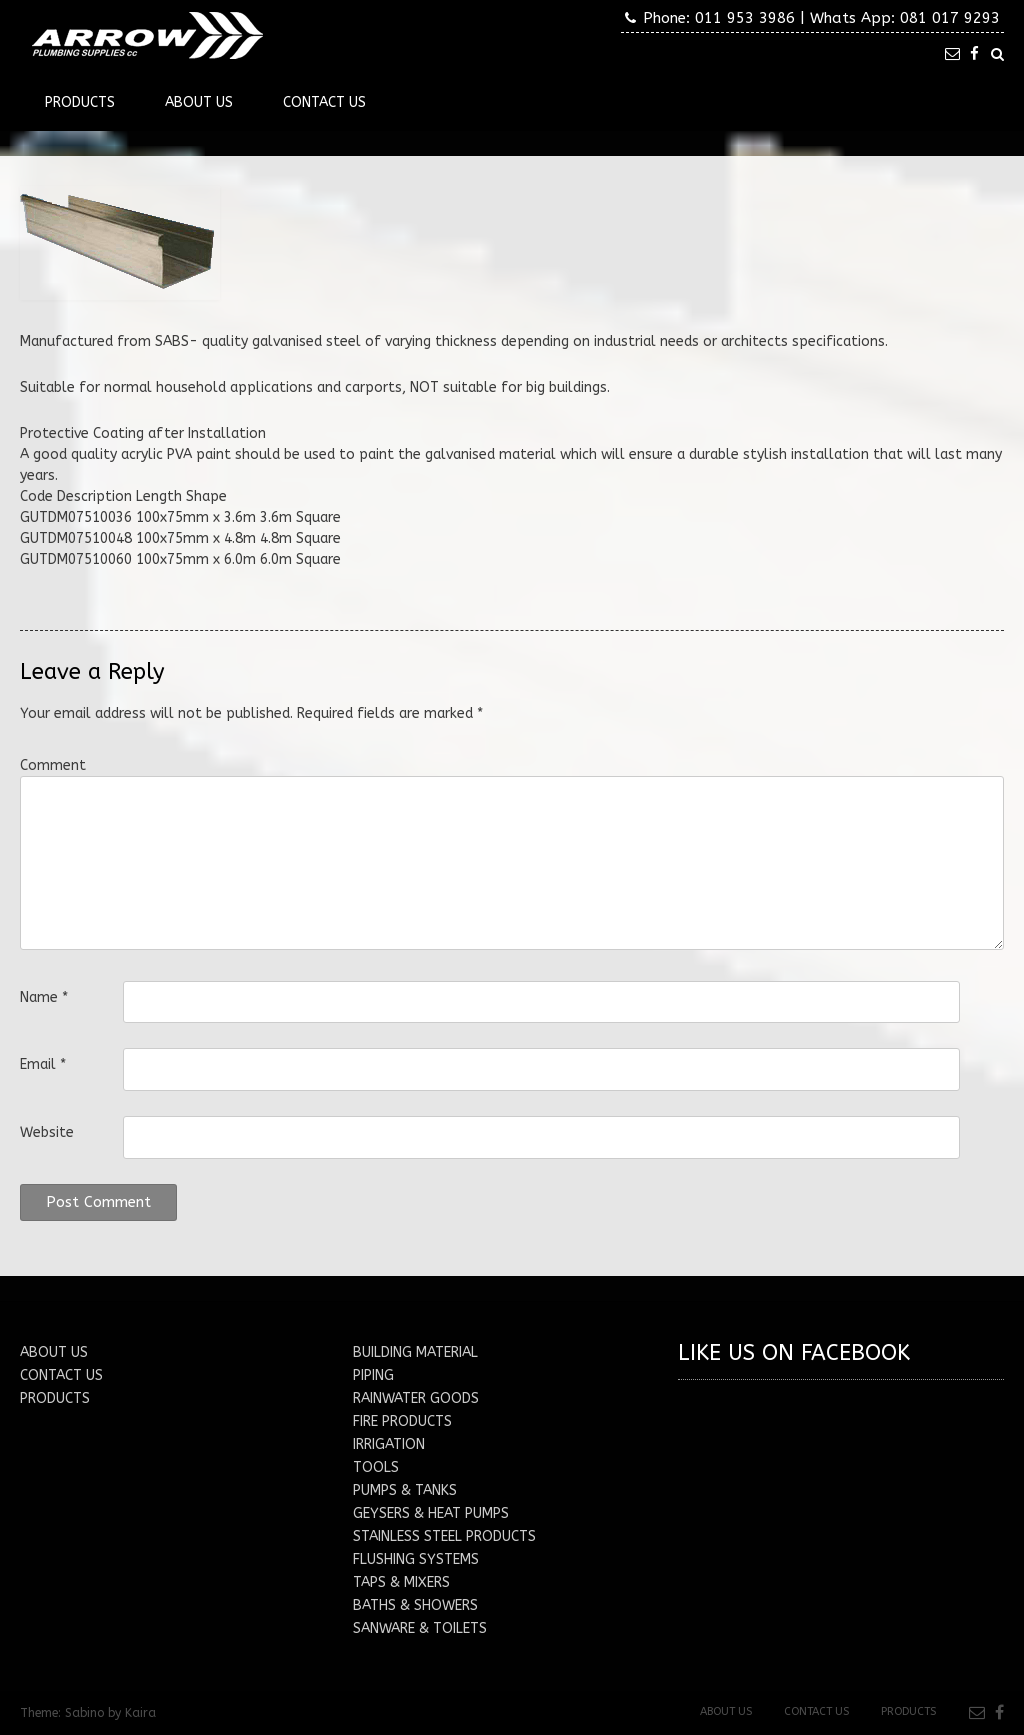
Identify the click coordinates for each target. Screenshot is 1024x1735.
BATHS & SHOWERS (415, 1605)
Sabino (84, 1713)
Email (43, 1064)
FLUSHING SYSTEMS (416, 1559)
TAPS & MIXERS (401, 1582)
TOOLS (376, 1467)
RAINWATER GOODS (416, 1398)
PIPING (373, 1375)
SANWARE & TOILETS (420, 1628)
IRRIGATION (389, 1444)
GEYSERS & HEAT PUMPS (431, 1513)
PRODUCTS (55, 1398)
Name (44, 997)
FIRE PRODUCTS (402, 1421)
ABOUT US (54, 1352)
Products (80, 102)
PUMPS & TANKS (405, 1490)
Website (47, 1132)
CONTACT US (61, 1375)
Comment (53, 765)
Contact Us (324, 102)
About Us (199, 102)
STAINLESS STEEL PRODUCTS (444, 1536)
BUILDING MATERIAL (415, 1352)
